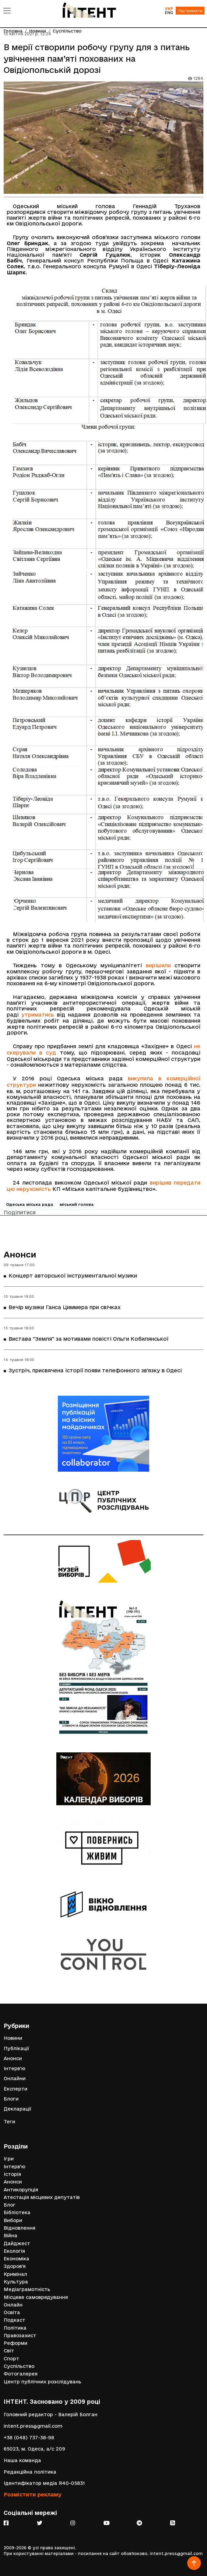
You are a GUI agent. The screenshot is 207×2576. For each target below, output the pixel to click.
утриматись (37, 1014)
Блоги (11, 2098)
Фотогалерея (20, 2373)
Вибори (13, 2220)
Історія (12, 2174)
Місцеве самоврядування (36, 2297)
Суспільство (19, 2366)
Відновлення (19, 2228)
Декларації (17, 2108)
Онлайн (13, 2304)
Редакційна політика (30, 2472)
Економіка (16, 2258)
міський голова (77, 1204)
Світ (9, 2350)
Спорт (11, 2358)
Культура (16, 2281)
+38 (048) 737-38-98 (29, 2437)
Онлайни (15, 2078)
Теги (9, 2121)
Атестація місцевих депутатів (42, 2197)
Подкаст (14, 2320)
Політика (15, 2328)
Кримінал (15, 2274)
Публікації (16, 2048)
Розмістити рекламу (32, 2494)
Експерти (15, 2088)
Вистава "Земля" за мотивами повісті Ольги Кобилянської (88, 1339)
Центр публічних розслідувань (42, 2381)
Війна (10, 2235)
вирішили (158, 965)
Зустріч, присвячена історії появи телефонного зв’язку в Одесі (95, 1370)
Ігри (9, 2158)
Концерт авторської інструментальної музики (73, 1275)
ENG (169, 12)
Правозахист (20, 2335)
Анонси (20, 1254)
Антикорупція (21, 2189)
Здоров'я (15, 2266)
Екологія (14, 2251)
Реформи (15, 2343)
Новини (13, 2038)
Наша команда (22, 2460)
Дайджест (17, 2243)
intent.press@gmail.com (33, 2426)
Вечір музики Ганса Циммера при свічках (65, 1307)
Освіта (12, 2312)
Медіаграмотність (27, 2289)
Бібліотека (17, 2212)
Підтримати (190, 11)
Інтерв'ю (14, 2068)
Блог (10, 2204)
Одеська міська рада (29, 1204)
